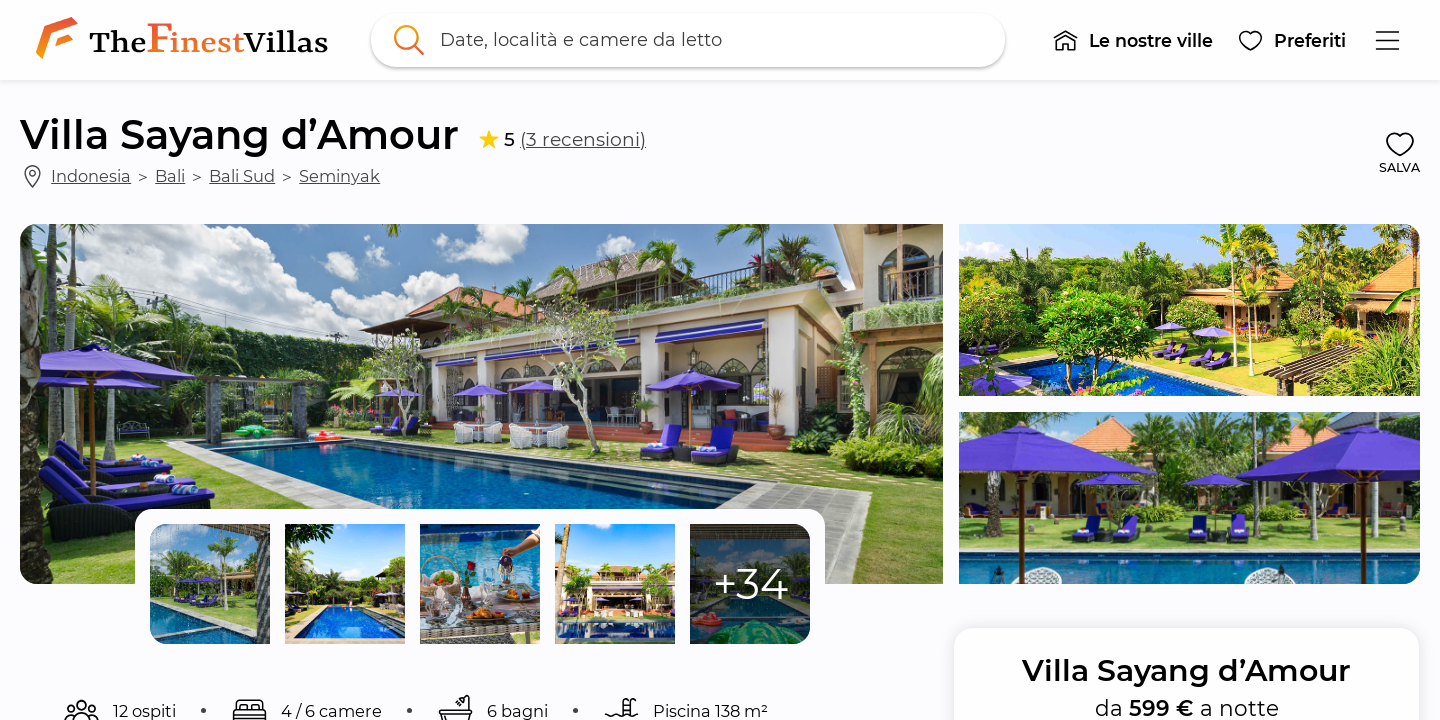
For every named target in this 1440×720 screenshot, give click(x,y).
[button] (1132, 40)
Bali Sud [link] (242, 176)
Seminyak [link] (339, 176)
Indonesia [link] (91, 176)
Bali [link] (170, 176)
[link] (186, 40)
